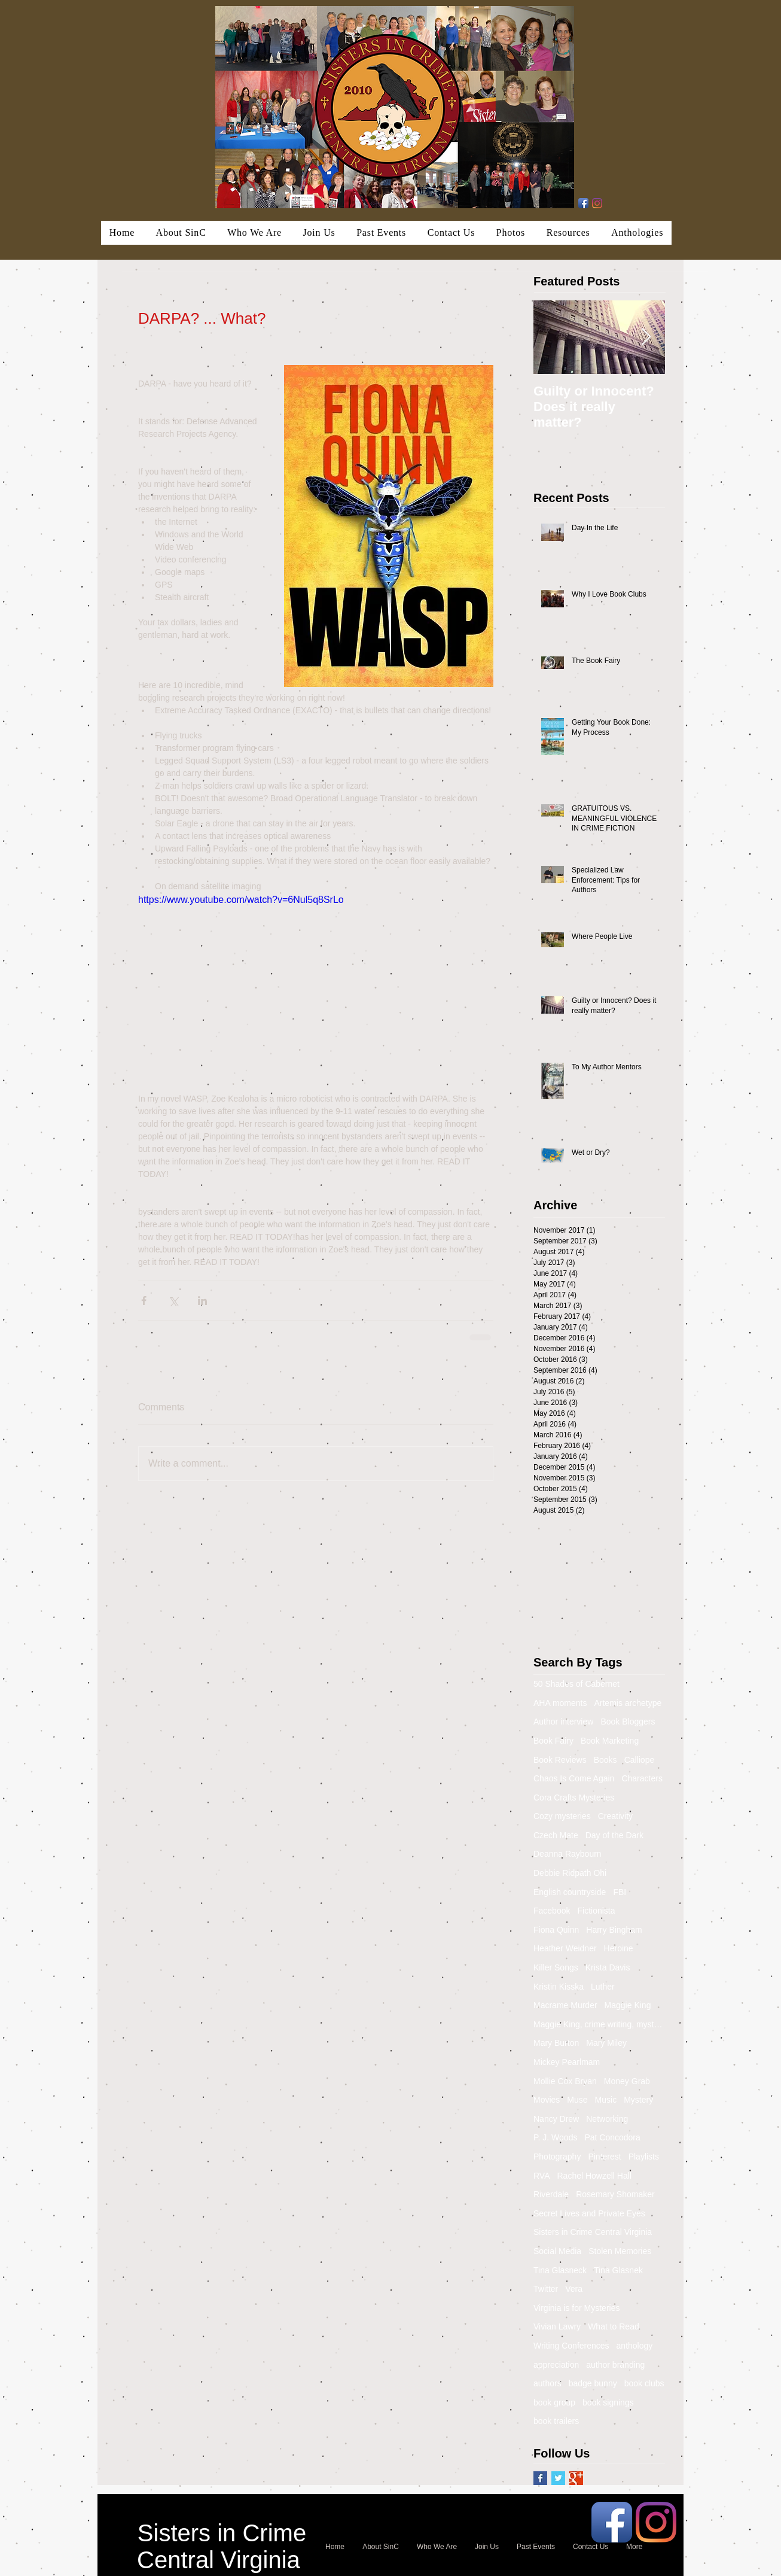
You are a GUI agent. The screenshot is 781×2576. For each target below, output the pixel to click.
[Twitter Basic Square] (558, 2478)
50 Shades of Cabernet (576, 1684)
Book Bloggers (627, 1721)
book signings (608, 2402)
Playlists (644, 2156)
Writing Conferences (571, 2345)
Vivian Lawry (557, 2326)
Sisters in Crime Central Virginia (592, 2232)
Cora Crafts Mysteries (573, 1797)
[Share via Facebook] (144, 1300)
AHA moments (560, 1703)
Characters (641, 1778)
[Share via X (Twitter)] (173, 1300)
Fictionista (596, 1910)
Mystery (638, 2099)
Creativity (615, 1816)
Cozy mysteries (562, 1816)
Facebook (551, 1910)
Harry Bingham (614, 1930)
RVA (541, 2175)
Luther (603, 1986)
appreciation (556, 2365)
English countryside (569, 1892)
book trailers (556, 2421)
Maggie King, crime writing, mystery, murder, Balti (599, 2024)
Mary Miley (606, 2043)
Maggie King (628, 2005)
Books (605, 1760)
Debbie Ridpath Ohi (569, 1873)
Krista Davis (607, 1967)
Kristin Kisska (558, 1986)
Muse (577, 2099)
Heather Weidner (565, 1948)
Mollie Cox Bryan (565, 2081)
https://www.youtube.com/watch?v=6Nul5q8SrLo (241, 900)
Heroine (618, 1948)
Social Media (557, 2251)
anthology (635, 2345)
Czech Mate (555, 1835)
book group (554, 2402)
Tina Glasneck (560, 2270)
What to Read (613, 2326)
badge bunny (593, 2383)
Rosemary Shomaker (615, 2194)
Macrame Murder (565, 2005)
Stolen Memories (619, 2251)
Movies (546, 2099)
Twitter (545, 2289)
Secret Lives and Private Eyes (589, 2213)
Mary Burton (556, 2043)
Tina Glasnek (618, 2270)
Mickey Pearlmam (566, 2062)
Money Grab (627, 2081)
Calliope (639, 1760)
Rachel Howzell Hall (594, 2175)
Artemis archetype (627, 1703)
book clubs (644, 2383)
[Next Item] (645, 337)
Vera (573, 2289)
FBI (619, 1892)
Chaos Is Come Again (573, 1778)
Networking (607, 2119)
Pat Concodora (612, 2137)
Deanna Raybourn (567, 1854)
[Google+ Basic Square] (576, 2478)
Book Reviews (560, 1760)
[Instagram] (597, 203)
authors (547, 2383)
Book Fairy (553, 1740)
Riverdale (551, 2194)
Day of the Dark (614, 1835)
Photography (557, 2156)
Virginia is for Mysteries (576, 2308)
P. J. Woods (555, 2137)
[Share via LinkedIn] (202, 1300)
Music (606, 2099)
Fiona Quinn (556, 1930)
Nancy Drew (556, 2119)
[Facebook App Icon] (583, 203)
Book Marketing (610, 1740)
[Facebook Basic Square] (540, 2478)
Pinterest (604, 2156)
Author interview (563, 1721)
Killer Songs (555, 1967)
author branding (615, 2365)
